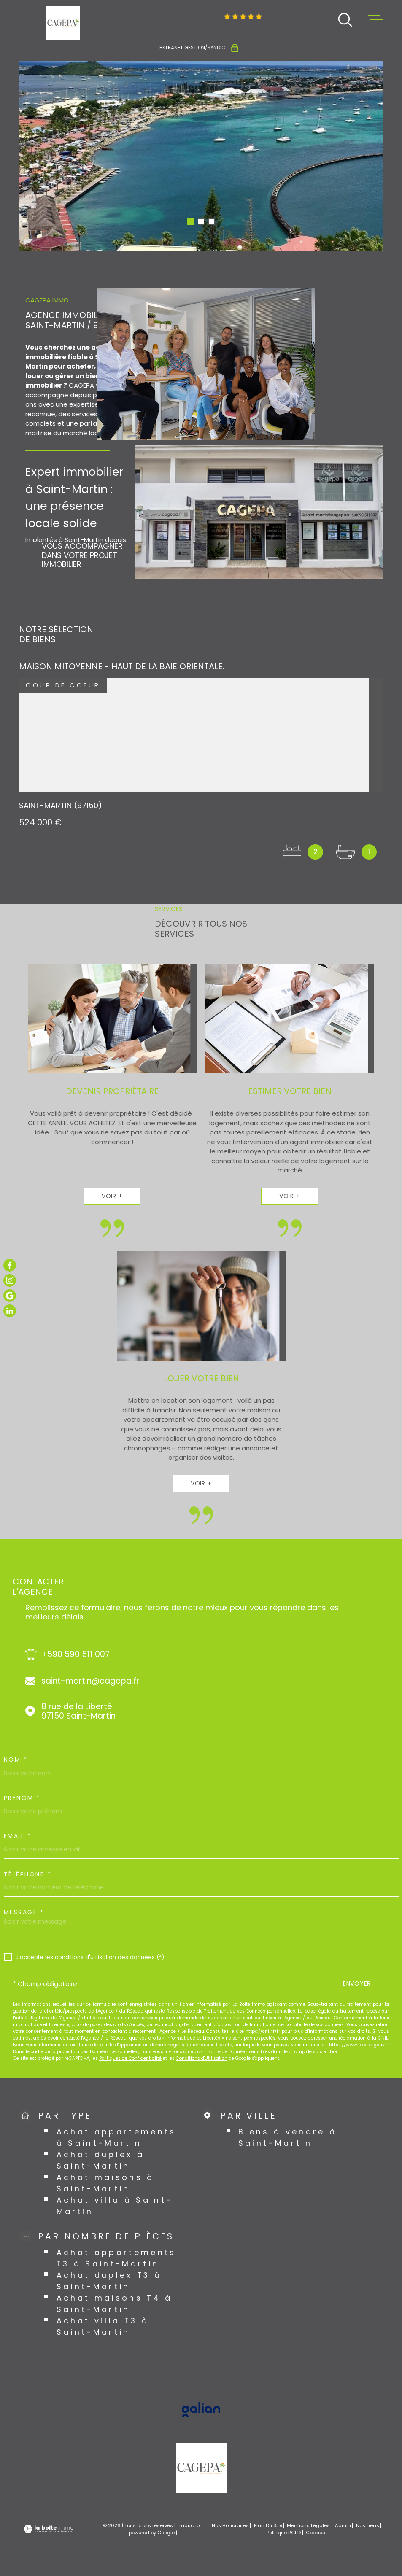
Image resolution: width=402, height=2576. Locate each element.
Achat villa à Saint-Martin (115, 2206)
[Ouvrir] (345, 19)
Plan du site (268, 2525)
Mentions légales (308, 2525)
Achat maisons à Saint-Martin (105, 2183)
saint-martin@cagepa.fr (90, 1681)
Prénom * (22, 1798)
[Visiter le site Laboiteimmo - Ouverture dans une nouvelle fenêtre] (48, 2529)
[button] (190, 221)
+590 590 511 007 (75, 1655)
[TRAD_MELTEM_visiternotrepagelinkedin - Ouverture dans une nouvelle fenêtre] (9, 1310)
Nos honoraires (230, 2525)
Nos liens (367, 2525)
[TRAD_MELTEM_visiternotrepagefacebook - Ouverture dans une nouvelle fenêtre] (9, 1265)
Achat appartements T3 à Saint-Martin (116, 2258)
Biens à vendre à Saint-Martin (287, 2137)
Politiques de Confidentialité (130, 2058)
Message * (24, 1912)
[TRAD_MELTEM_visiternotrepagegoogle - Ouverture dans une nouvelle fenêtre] (9, 1295)
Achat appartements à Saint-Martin (116, 2137)
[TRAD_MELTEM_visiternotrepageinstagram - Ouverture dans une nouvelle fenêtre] (9, 1280)
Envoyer (357, 1983)
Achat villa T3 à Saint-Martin (103, 2326)
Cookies (315, 2532)
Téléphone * (27, 1874)
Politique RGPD (284, 2532)
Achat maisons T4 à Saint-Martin (115, 2304)
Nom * (16, 1759)
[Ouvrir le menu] (375, 19)
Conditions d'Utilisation (201, 2058)
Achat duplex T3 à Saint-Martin (109, 2281)
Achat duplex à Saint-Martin (101, 2160)
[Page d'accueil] (63, 23)
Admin (343, 2525)
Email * (18, 1836)
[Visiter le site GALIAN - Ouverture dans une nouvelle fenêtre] (201, 2409)
